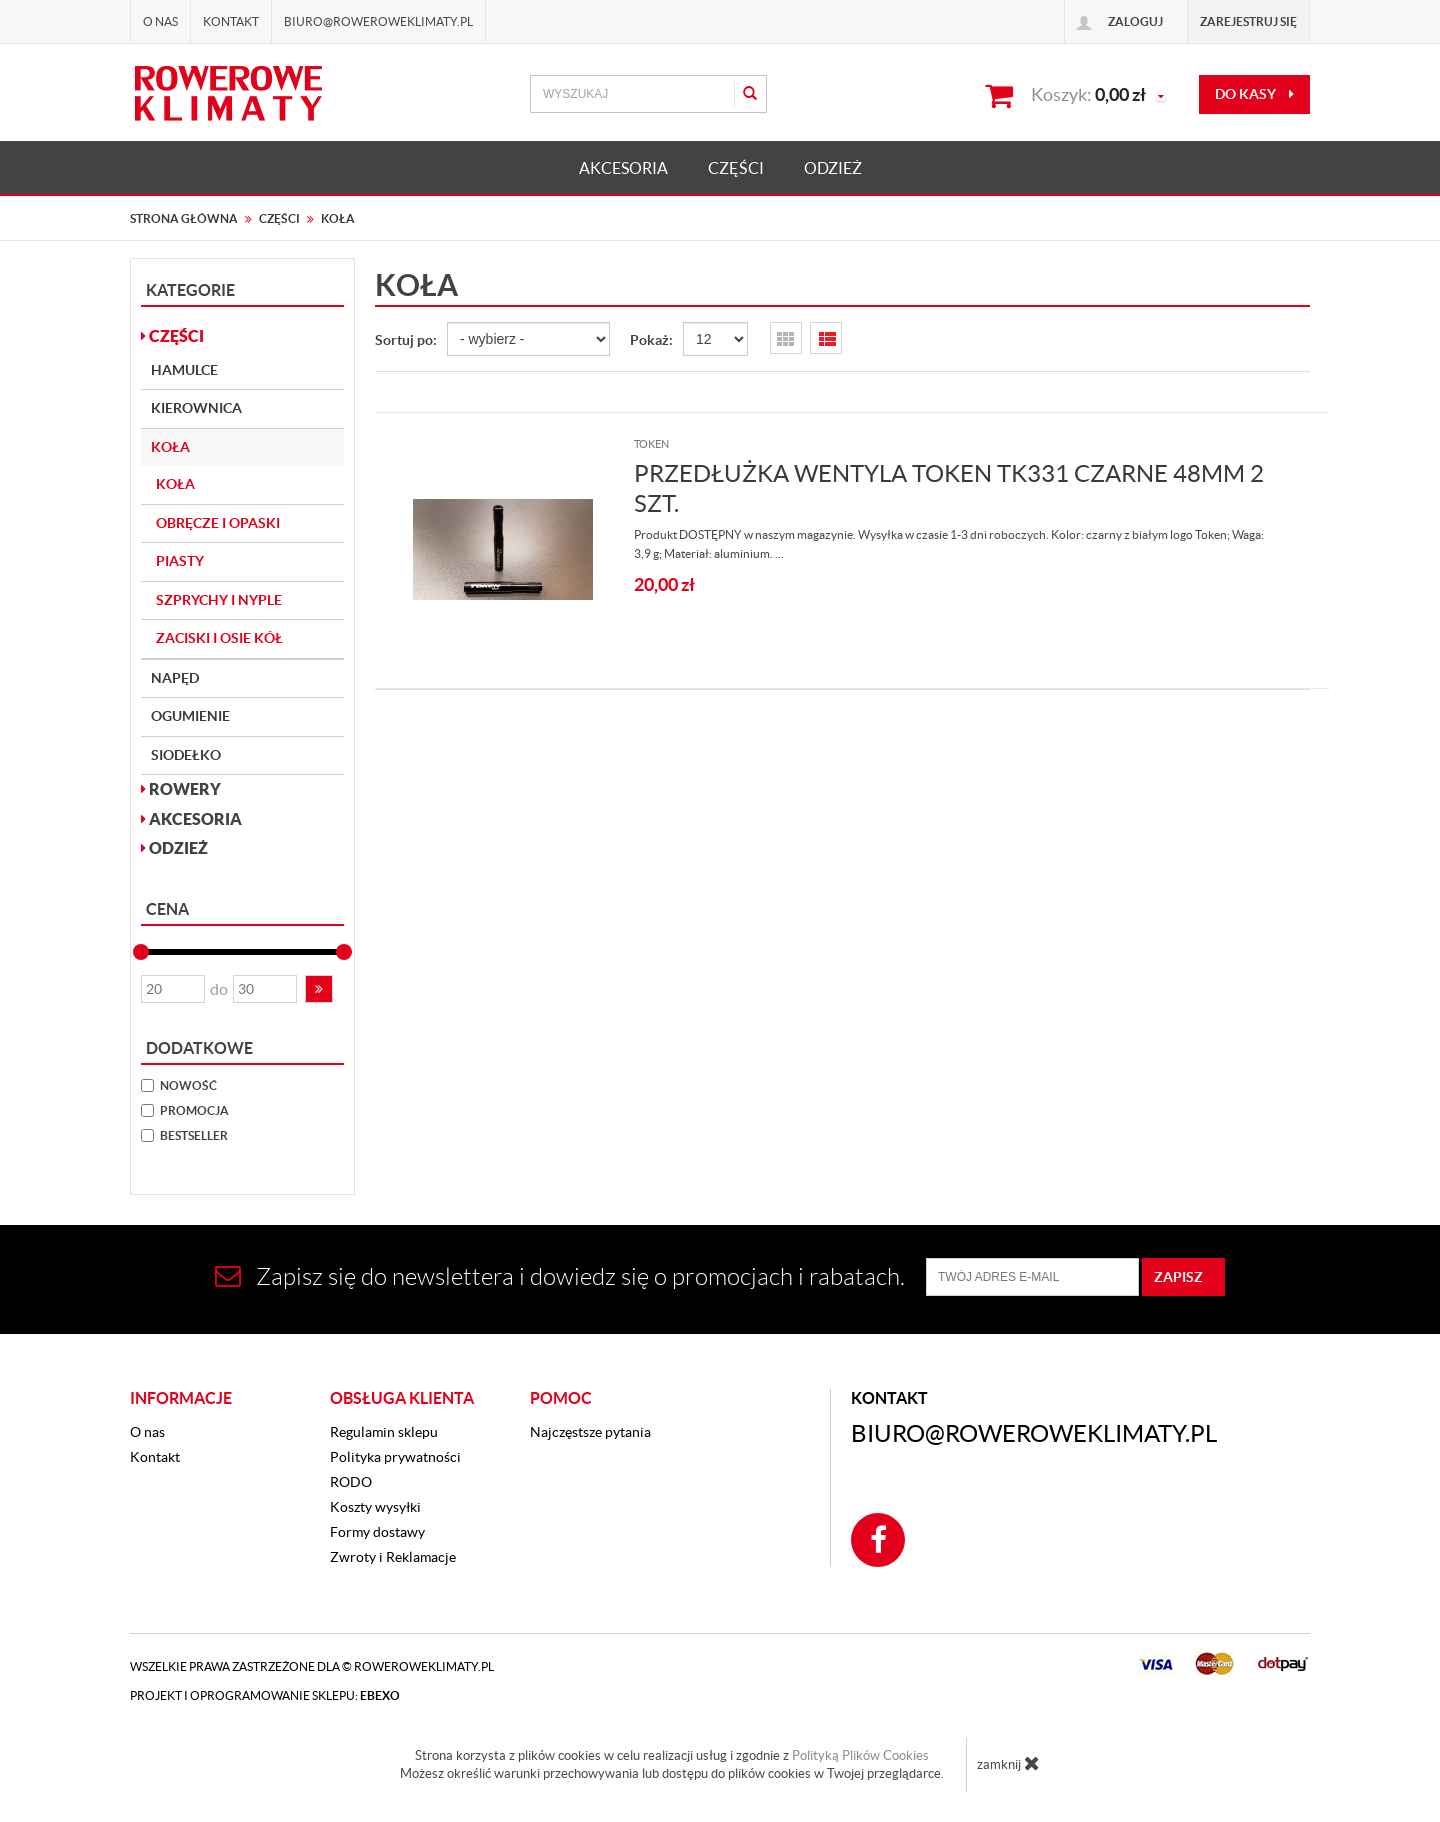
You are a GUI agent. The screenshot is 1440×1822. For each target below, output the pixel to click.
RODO (351, 1482)
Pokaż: (651, 340)
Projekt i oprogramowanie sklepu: (265, 1695)
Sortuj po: (406, 340)
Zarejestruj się (1248, 21)
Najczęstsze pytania (590, 1432)
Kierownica (196, 408)
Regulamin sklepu (384, 1432)
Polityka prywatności (395, 1457)
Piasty (180, 561)
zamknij (1008, 1763)
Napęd (175, 678)
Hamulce (184, 370)
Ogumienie (190, 716)
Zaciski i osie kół (219, 638)
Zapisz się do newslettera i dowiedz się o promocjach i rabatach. (560, 1276)
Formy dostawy (377, 1532)
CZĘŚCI (736, 168)
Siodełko (186, 755)
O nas (160, 21)
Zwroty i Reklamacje (393, 1557)
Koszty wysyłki (375, 1507)
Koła (170, 447)
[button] (319, 989)
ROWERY (181, 789)
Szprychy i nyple (219, 600)
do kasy (1254, 94)
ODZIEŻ (833, 168)
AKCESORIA (623, 168)
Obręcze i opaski (218, 523)
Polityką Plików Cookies (860, 1755)
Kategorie (190, 290)
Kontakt (231, 21)
